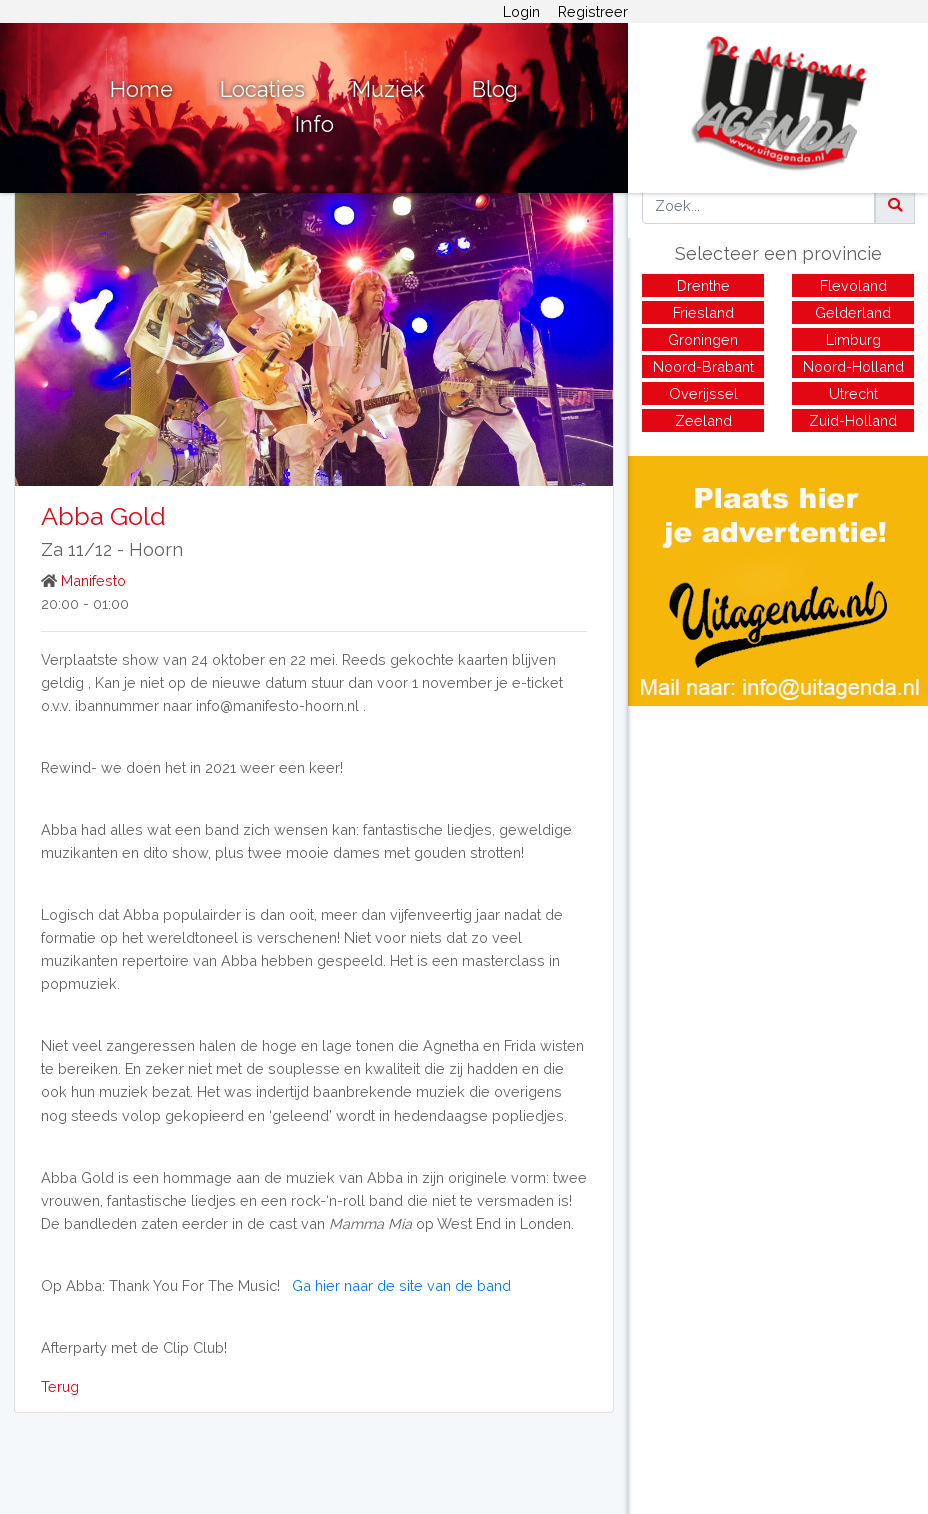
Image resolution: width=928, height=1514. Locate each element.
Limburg (853, 339)
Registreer (593, 11)
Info (314, 124)
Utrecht (853, 393)
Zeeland (703, 420)
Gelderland (853, 312)
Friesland (703, 312)
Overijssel (703, 393)
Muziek (388, 89)
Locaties (262, 89)
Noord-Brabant (703, 366)
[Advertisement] (778, 846)
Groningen (703, 339)
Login (521, 11)
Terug (60, 1386)
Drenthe (703, 285)
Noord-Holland (853, 366)
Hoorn (156, 549)
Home (141, 89)
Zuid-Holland (853, 420)
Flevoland (853, 285)
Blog (495, 89)
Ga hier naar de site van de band (401, 1285)
